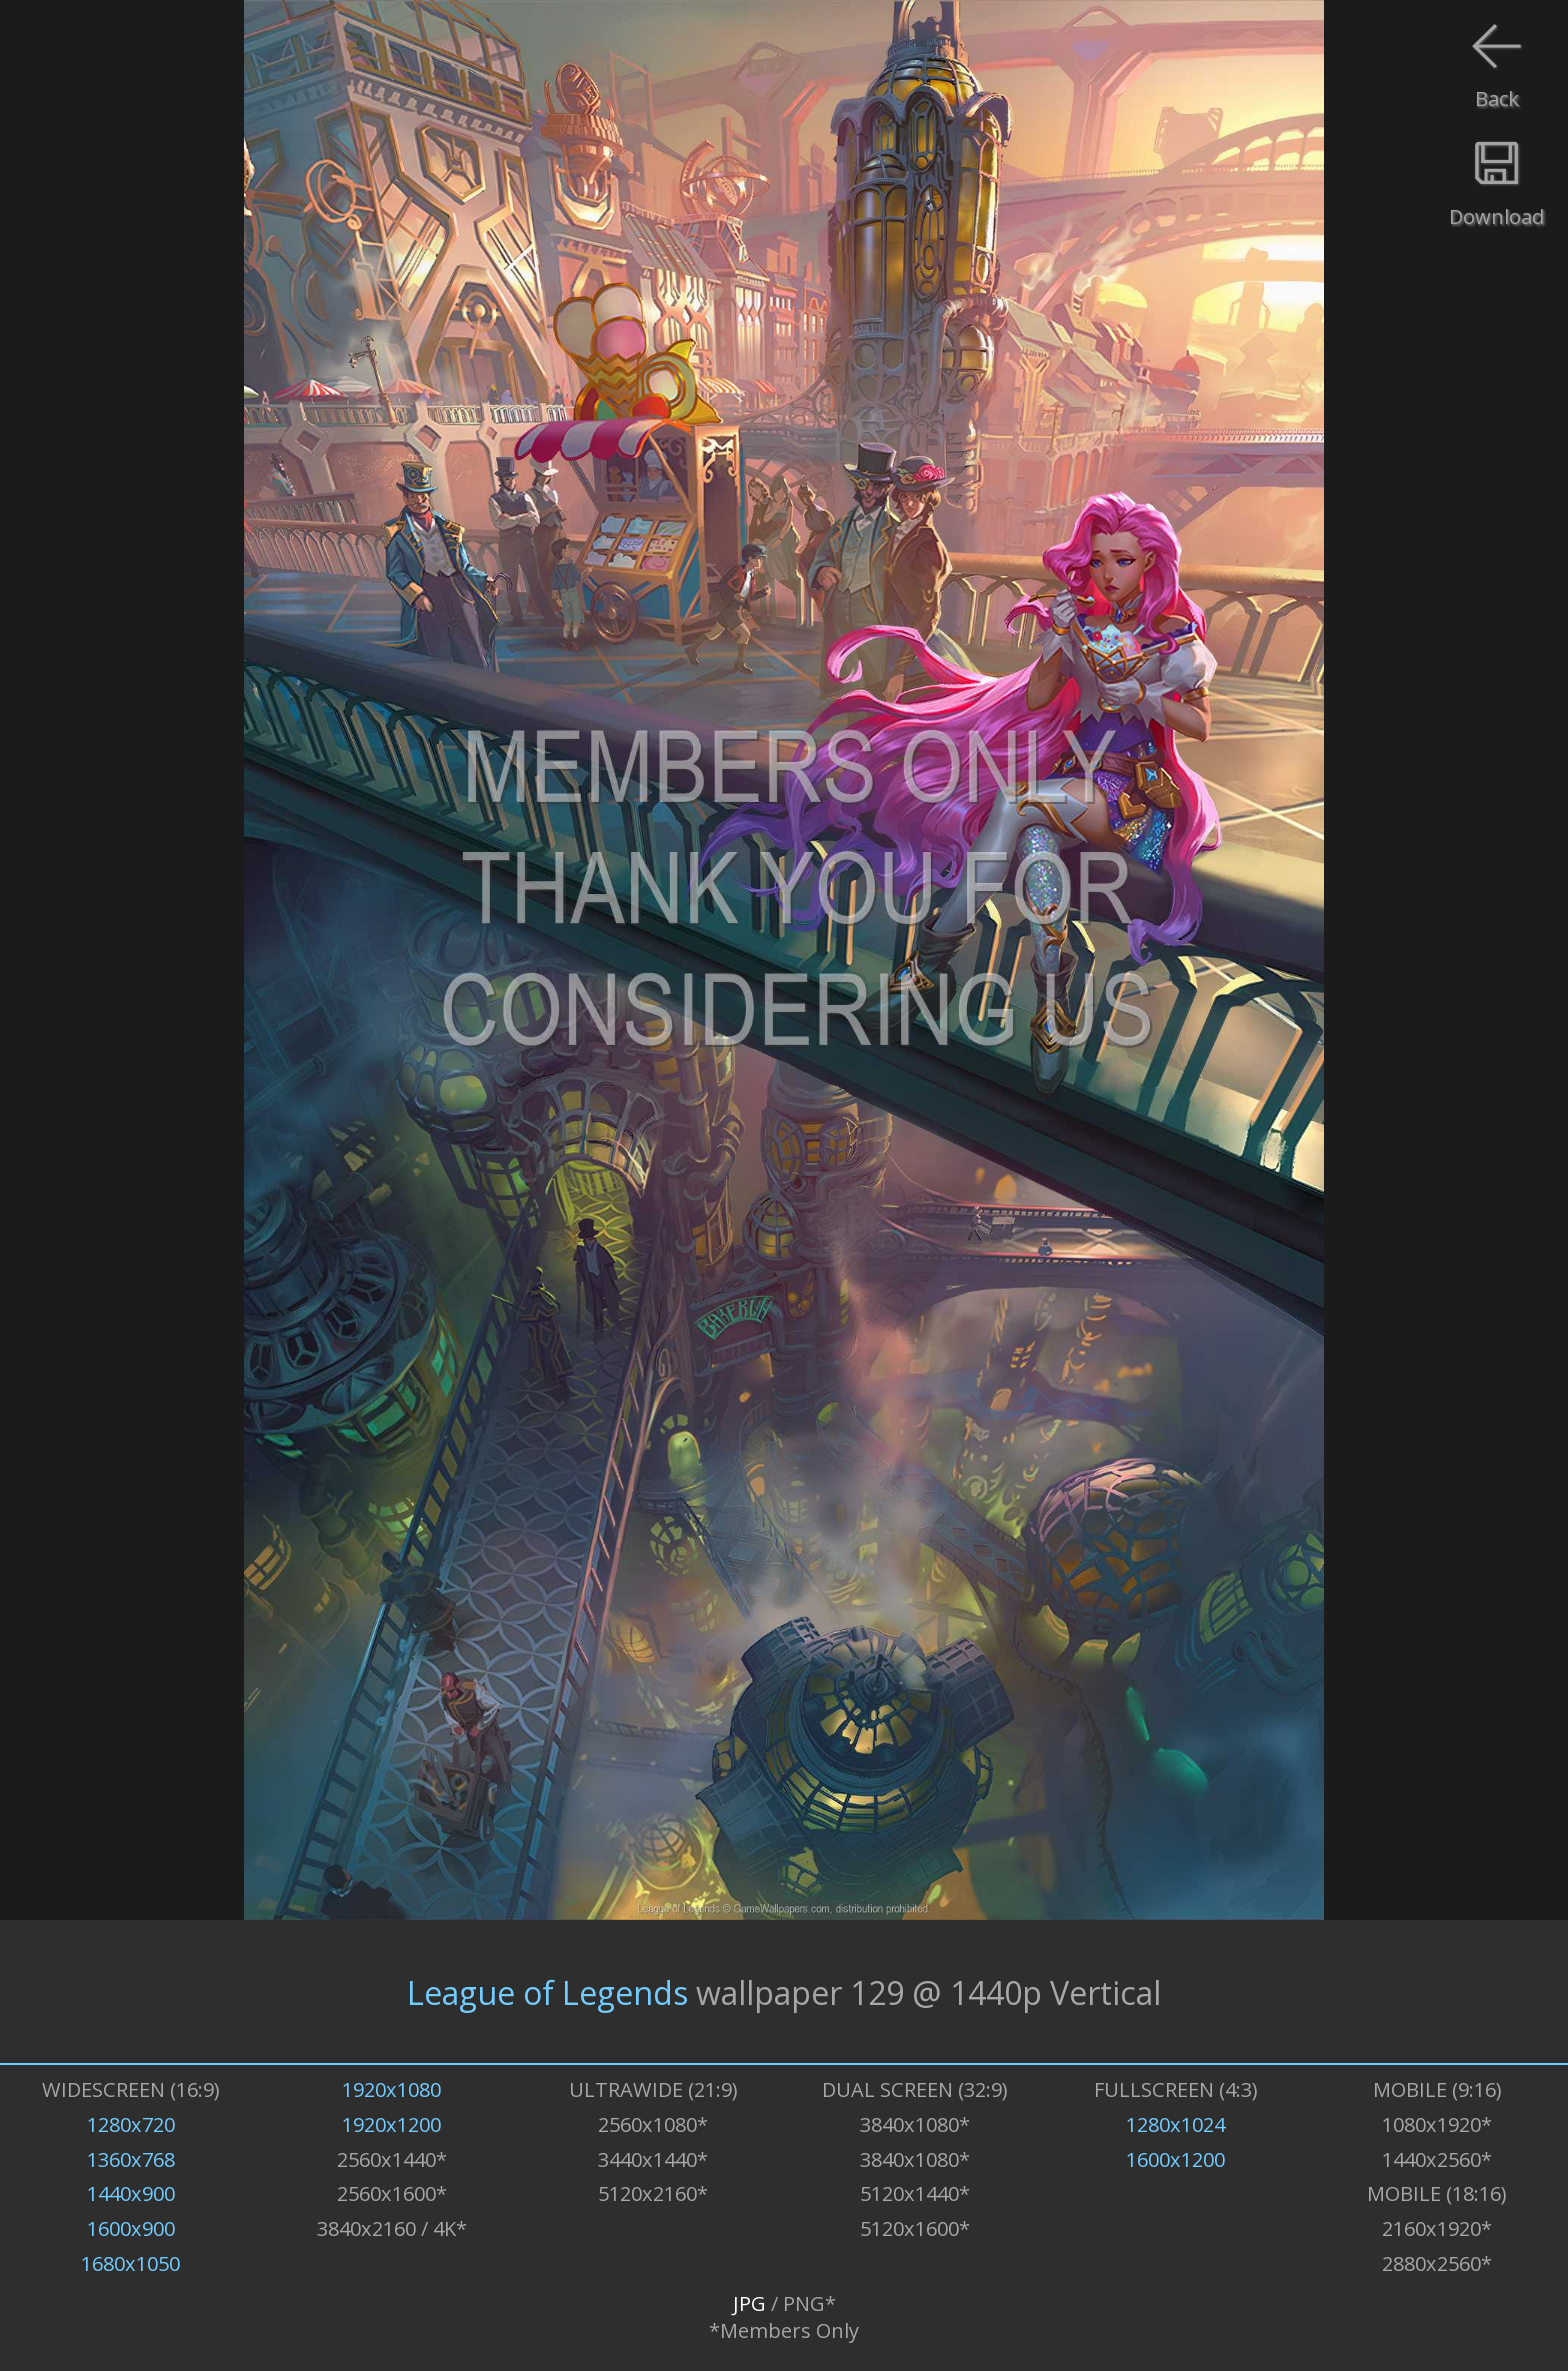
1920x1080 (391, 2089)
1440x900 (131, 2193)
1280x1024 (1175, 2124)
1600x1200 (1175, 2159)
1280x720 (131, 2124)
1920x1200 (391, 2124)
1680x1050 (130, 2263)
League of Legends (547, 1991)
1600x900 (131, 2228)
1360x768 (131, 2159)
